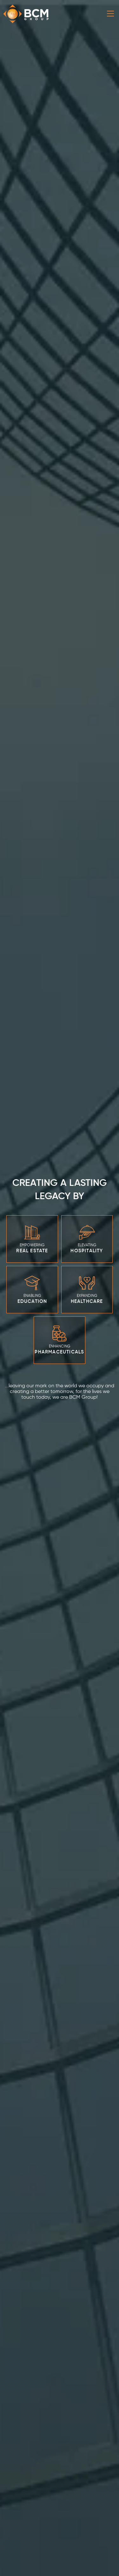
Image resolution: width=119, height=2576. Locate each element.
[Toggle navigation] (110, 13)
